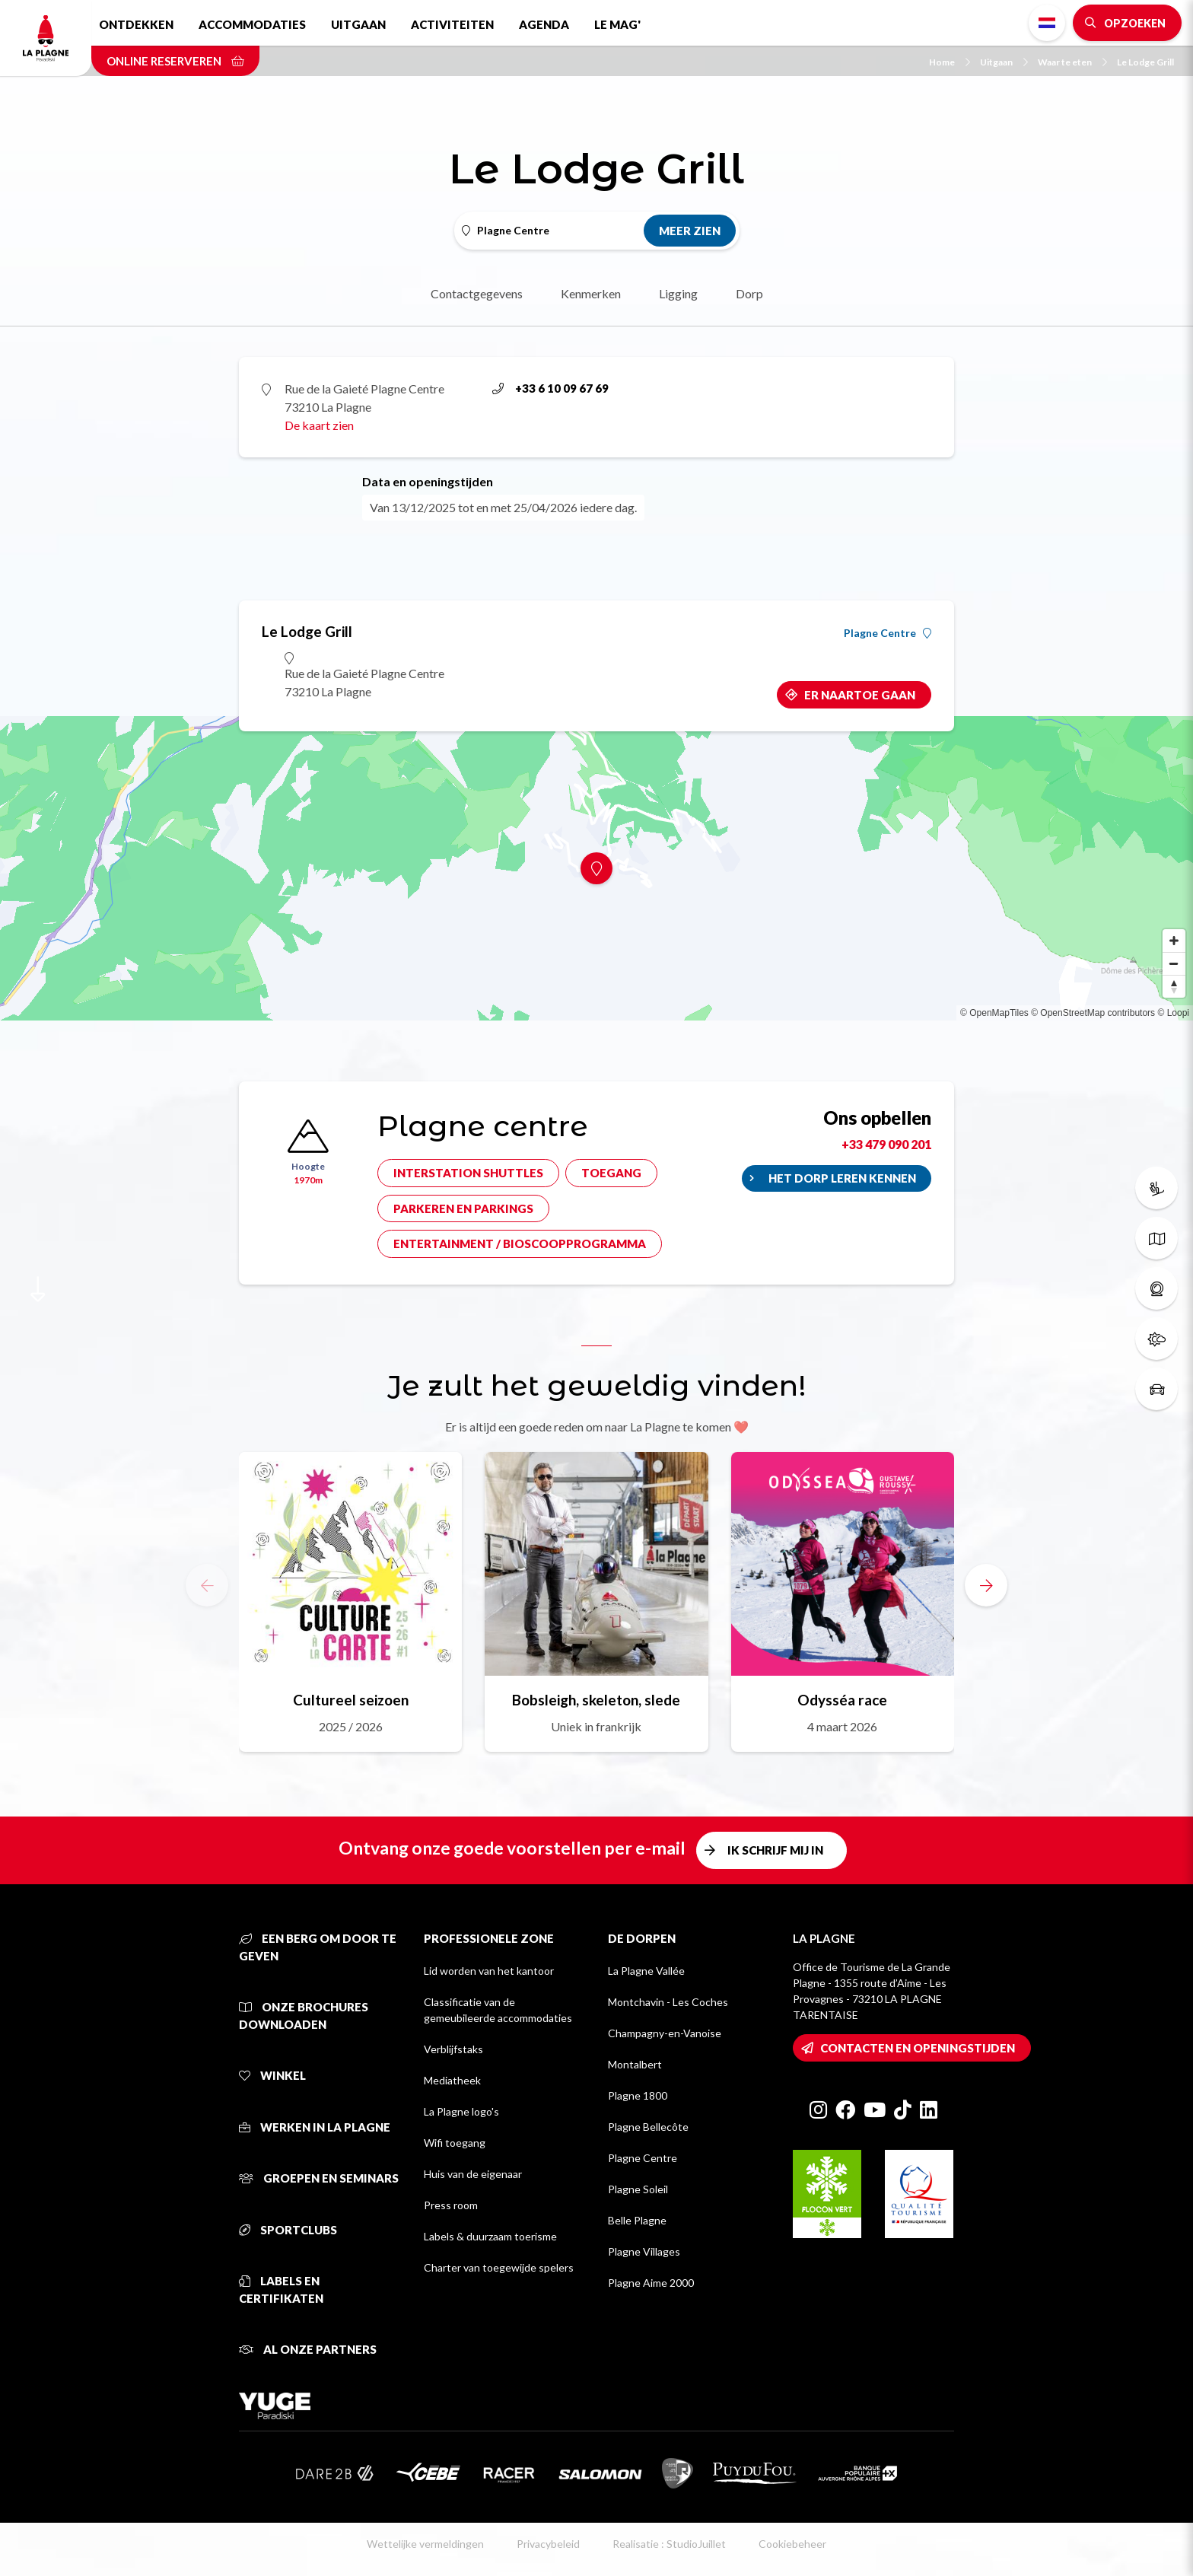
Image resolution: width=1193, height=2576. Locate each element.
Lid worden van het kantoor (489, 1970)
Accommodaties (252, 24)
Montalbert (635, 2064)
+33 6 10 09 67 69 (550, 388)
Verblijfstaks (453, 2049)
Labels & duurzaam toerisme (490, 2236)
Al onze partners (308, 2349)
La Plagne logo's (461, 2111)
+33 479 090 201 (886, 1144)
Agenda (544, 24)
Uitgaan (358, 24)
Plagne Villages (644, 2251)
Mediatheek (452, 2080)
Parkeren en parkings (463, 1208)
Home (949, 62)
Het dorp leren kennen (842, 1178)
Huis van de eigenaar (473, 2173)
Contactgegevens (477, 293)
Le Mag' (617, 24)
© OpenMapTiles (994, 1013)
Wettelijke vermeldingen (425, 2543)
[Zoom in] (1174, 940)
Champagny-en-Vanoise (664, 2033)
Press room (451, 2205)
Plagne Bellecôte (648, 2126)
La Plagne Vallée (646, 1970)
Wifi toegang (454, 2142)
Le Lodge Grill (1145, 62)
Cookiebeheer (792, 2543)
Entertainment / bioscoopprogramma (519, 1243)
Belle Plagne (637, 2220)
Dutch (1047, 23)
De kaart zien (319, 425)
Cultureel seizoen (351, 1699)
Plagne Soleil (638, 2189)
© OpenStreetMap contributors (1093, 1013)
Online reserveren (175, 61)
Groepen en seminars (319, 2178)
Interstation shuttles (468, 1173)
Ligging (678, 293)
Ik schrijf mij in (775, 1850)
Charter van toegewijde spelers (499, 2267)
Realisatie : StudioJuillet (669, 2543)
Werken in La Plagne (314, 2127)
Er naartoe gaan (859, 695)
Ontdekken (136, 24)
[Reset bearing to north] (1174, 986)
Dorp (749, 293)
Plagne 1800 (637, 2095)
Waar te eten (1072, 62)
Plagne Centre (887, 633)
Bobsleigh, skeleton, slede (596, 1699)
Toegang (611, 1173)
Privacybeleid (548, 2543)
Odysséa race (842, 1699)
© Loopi (1173, 1013)
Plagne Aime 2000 (651, 2282)
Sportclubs (288, 2230)
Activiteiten (452, 24)
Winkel (272, 2075)
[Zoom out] (1174, 963)
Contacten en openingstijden (917, 2048)
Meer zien (690, 230)
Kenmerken (591, 293)
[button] (986, 1585)
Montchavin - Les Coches (668, 2001)
